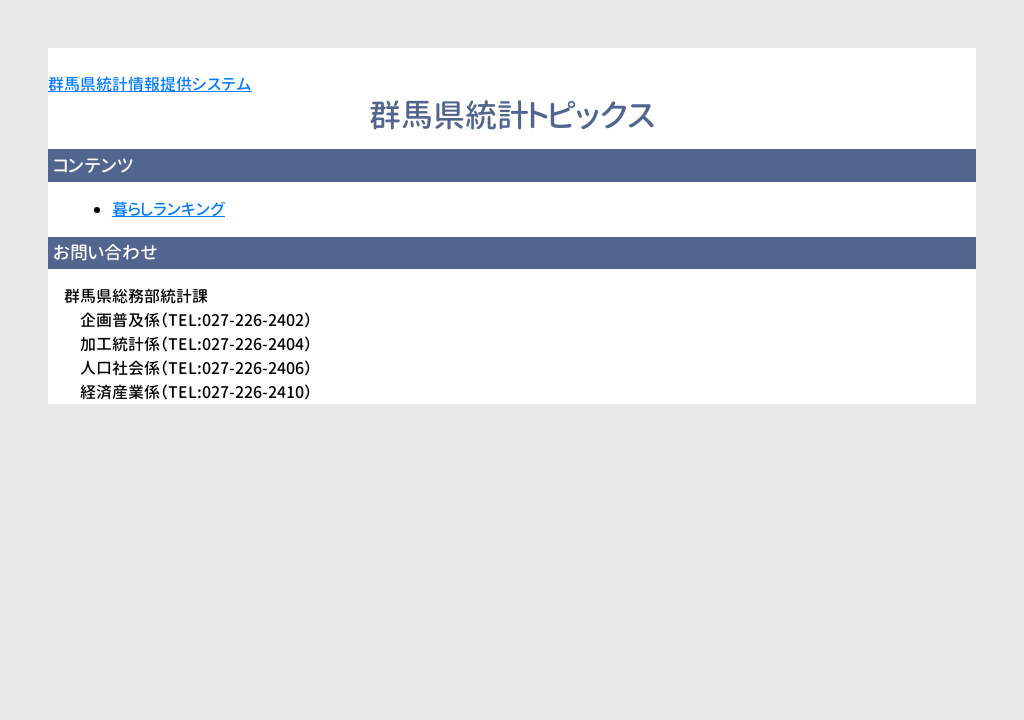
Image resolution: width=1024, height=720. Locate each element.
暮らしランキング (168, 209)
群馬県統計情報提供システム (150, 84)
